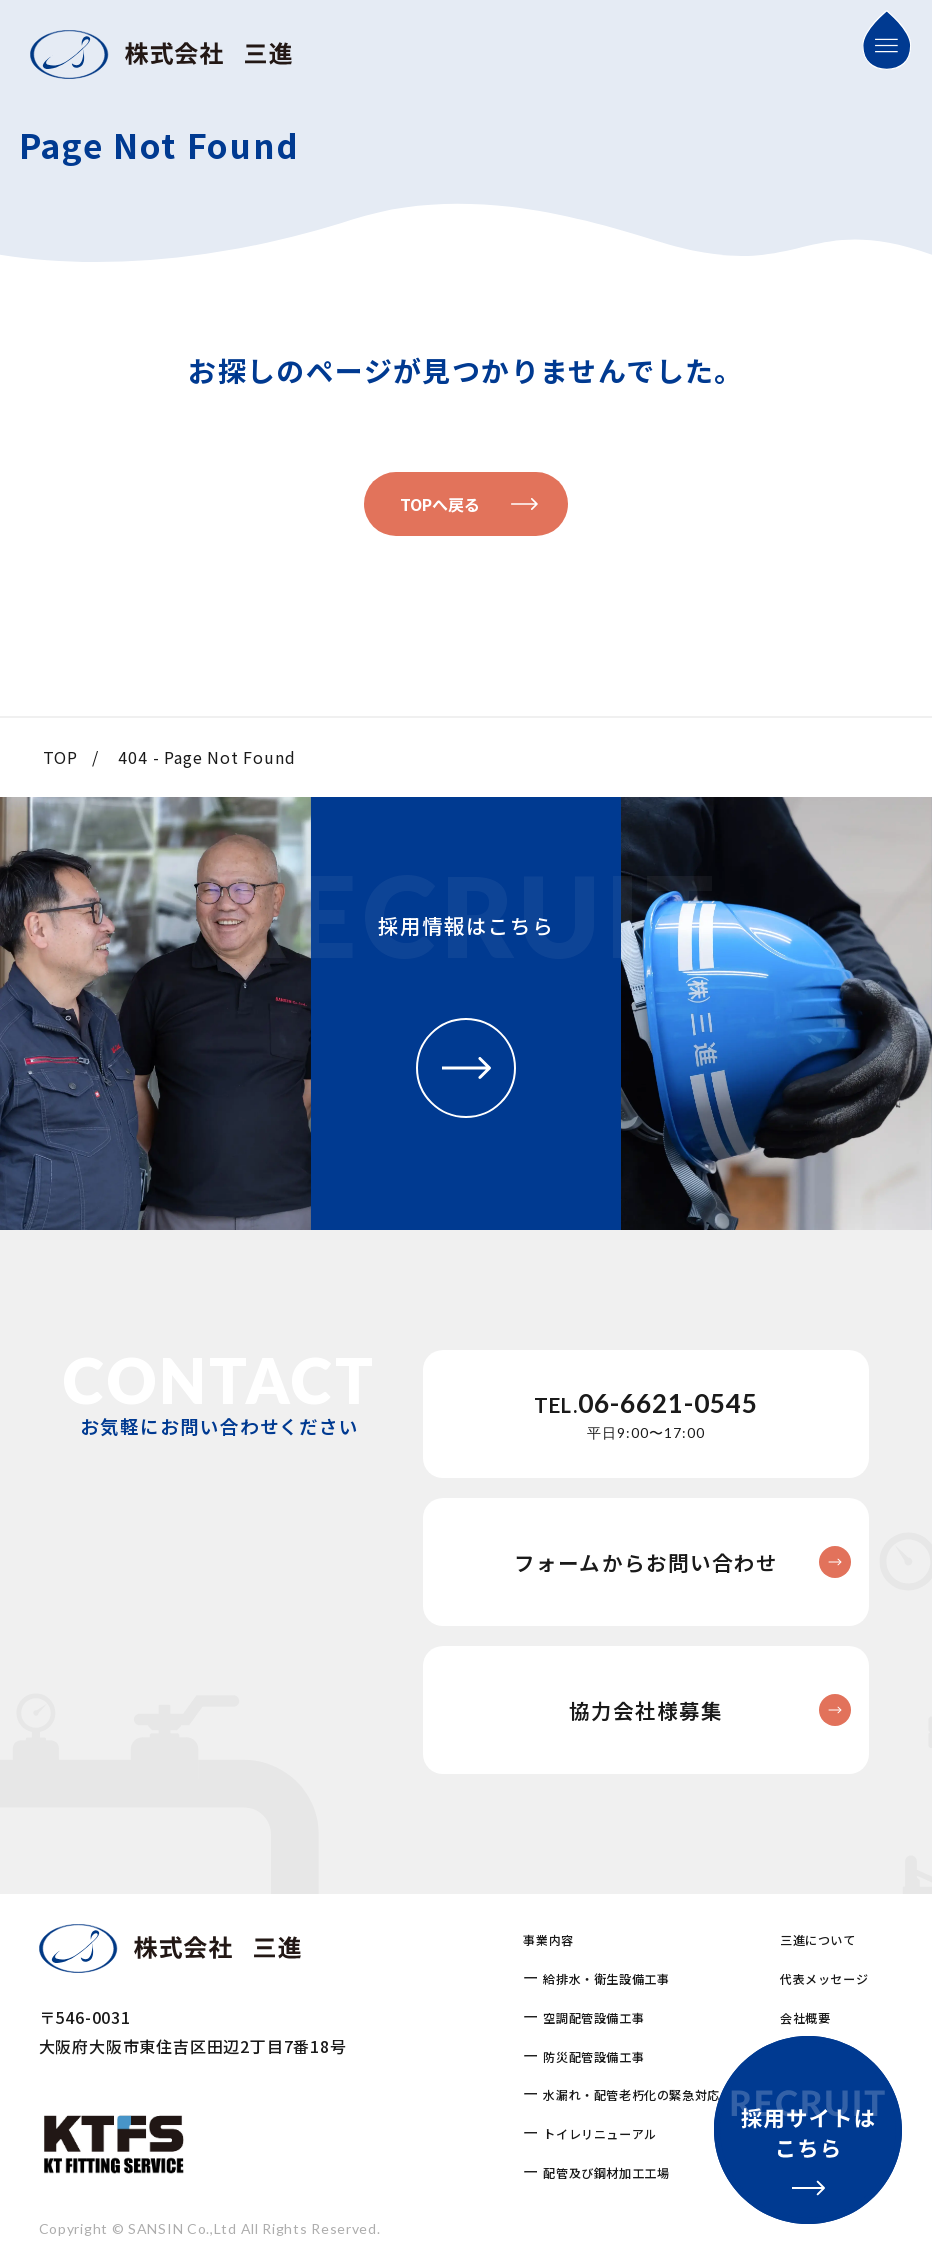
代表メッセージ (824, 1978)
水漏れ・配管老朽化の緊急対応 (631, 2094)
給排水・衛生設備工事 (606, 1978)
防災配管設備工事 (593, 2056)
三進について (818, 1939)
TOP (60, 757)
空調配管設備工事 (593, 2017)
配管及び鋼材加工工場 (606, 2172)
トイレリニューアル (599, 2133)
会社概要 (805, 2017)
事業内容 (548, 1939)
